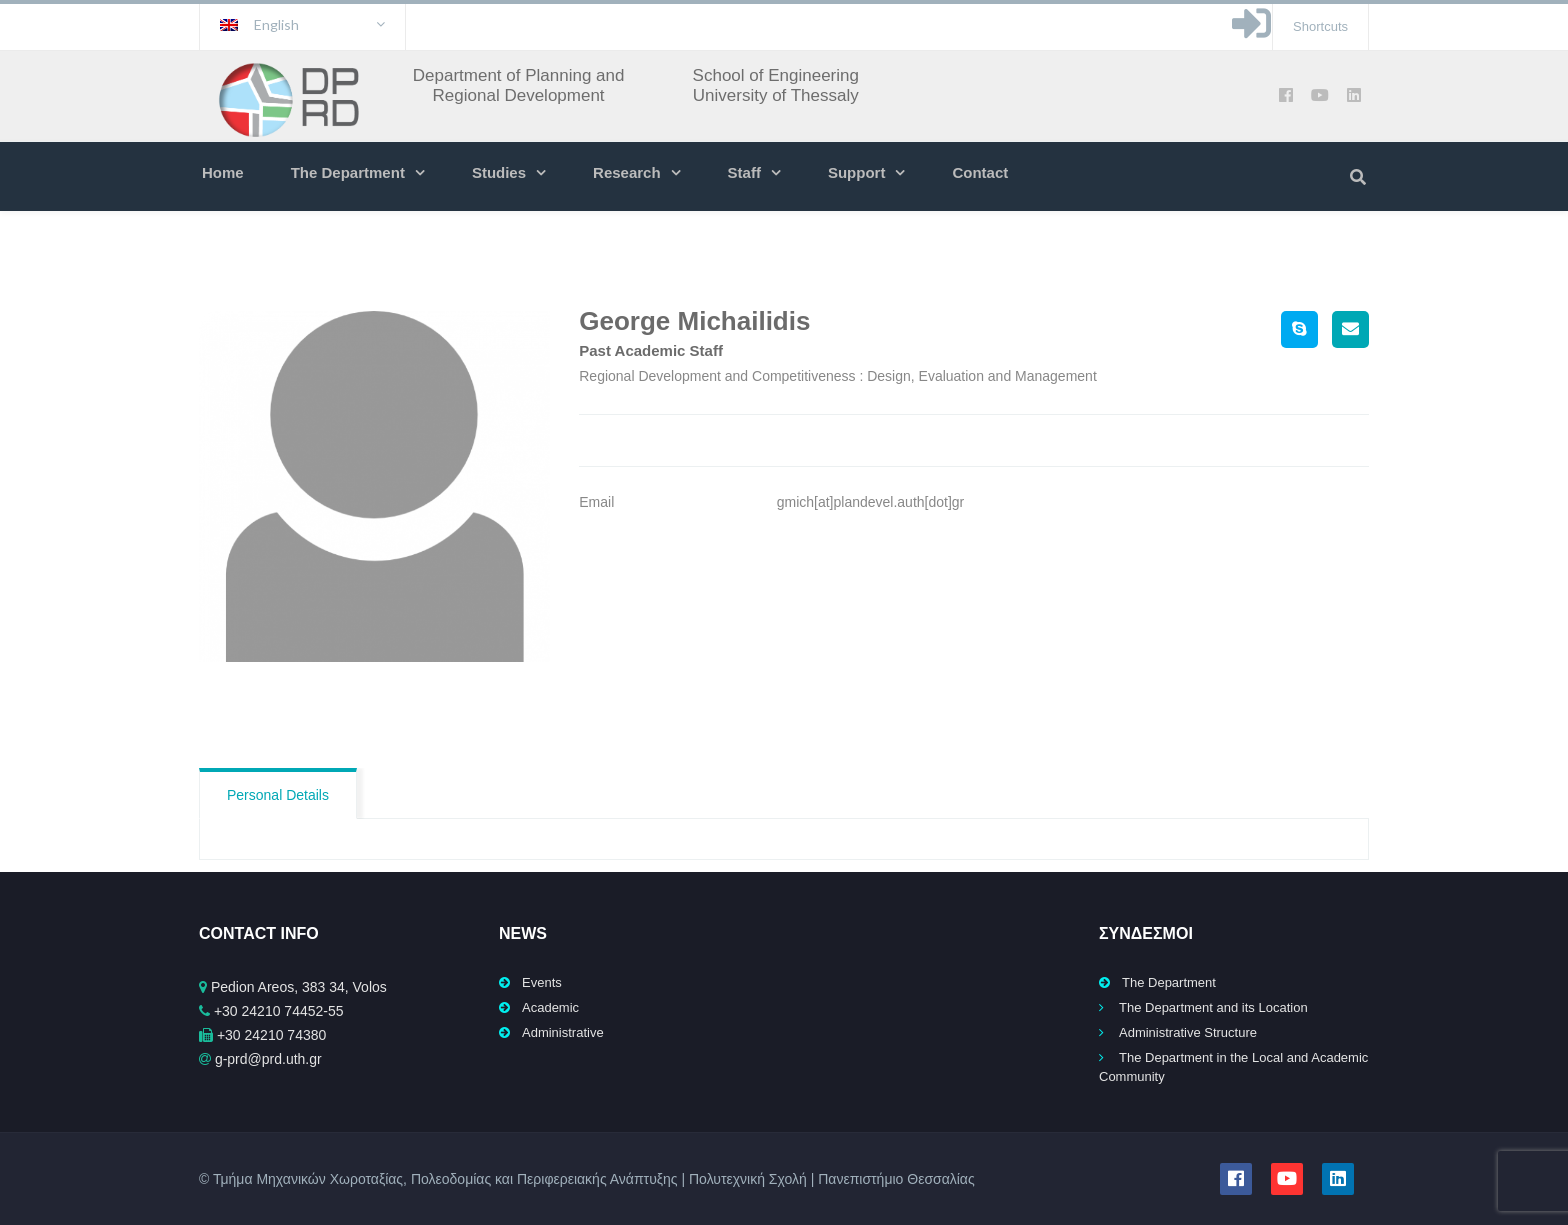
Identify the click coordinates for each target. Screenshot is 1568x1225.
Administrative (563, 1032)
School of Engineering (776, 75)
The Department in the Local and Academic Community (1233, 1067)
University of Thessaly (776, 95)
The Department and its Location (1213, 1007)
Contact (980, 172)
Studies (499, 172)
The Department (348, 172)
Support (857, 172)
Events (542, 982)
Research (627, 172)
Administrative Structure (1188, 1032)
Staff (744, 172)
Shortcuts (1320, 26)
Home (223, 172)
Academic (550, 1007)
